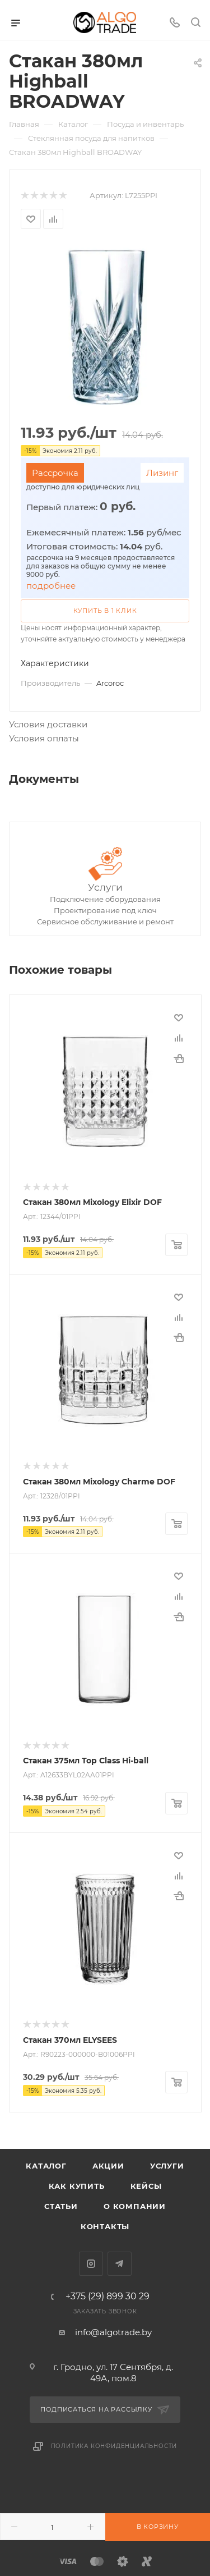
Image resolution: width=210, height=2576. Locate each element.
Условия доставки (48, 724)
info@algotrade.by (113, 2332)
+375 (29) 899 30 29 (108, 2296)
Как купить (77, 2185)
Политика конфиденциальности (114, 2446)
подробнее (51, 585)
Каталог (46, 2165)
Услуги (105, 887)
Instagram (91, 2264)
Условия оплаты (44, 738)
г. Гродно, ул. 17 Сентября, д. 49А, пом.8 (113, 2373)
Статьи (61, 2206)
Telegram (120, 2264)
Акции (108, 2165)
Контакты (105, 2226)
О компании (135, 2206)
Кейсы (146, 2185)
